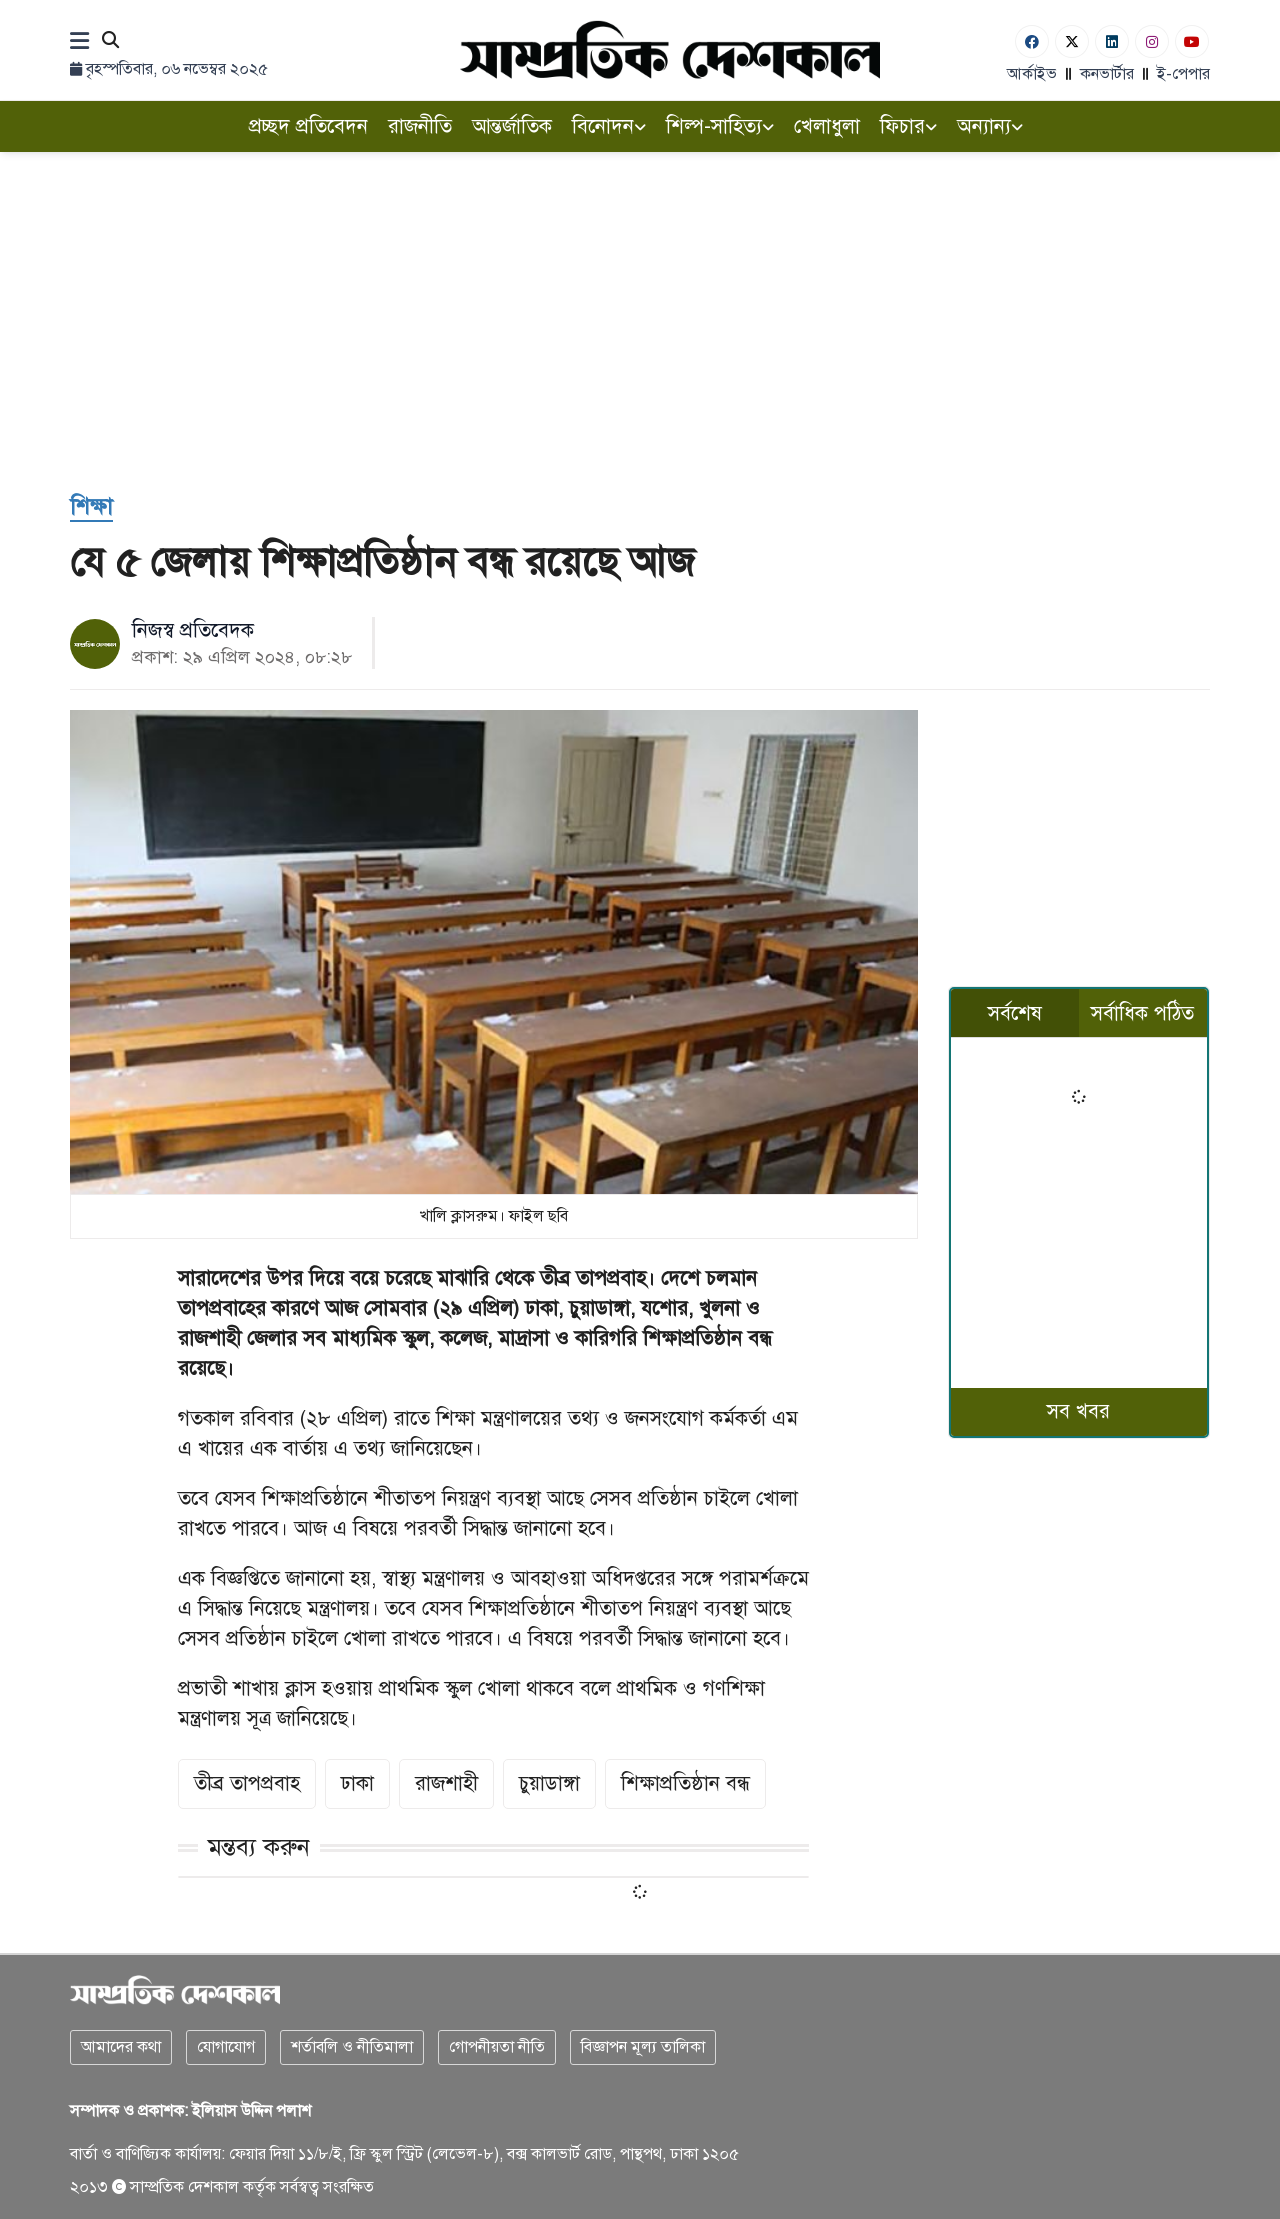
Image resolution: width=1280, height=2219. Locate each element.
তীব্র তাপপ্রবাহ (247, 1783)
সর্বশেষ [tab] (1015, 1013)
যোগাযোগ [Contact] (226, 2047)
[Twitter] (1072, 41)
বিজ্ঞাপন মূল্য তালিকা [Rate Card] (643, 2047)
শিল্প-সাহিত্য (720, 126)
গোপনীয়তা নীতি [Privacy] (497, 2047)
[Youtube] (1192, 41)
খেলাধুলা (827, 126)
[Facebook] (1032, 41)
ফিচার (908, 126)
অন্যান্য (990, 126)
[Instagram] (1152, 41)
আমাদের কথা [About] (121, 2047)
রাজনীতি (420, 126)
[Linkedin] (1112, 41)
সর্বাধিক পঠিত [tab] (1142, 1013)
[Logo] (670, 49)
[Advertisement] (640, 302)
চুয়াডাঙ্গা (549, 1783)
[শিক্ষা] (91, 507)
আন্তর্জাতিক (512, 126)
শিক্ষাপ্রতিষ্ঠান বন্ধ (685, 1783)
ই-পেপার (1183, 74)
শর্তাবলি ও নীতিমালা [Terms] (352, 2047)
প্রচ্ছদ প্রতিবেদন (308, 126)
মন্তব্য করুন (259, 1847)
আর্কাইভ (1032, 74)
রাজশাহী (446, 1783)
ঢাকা (357, 1783)
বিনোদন (609, 126)
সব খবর (1078, 1411)
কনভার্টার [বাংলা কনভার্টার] (1107, 74)
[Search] (110, 41)
